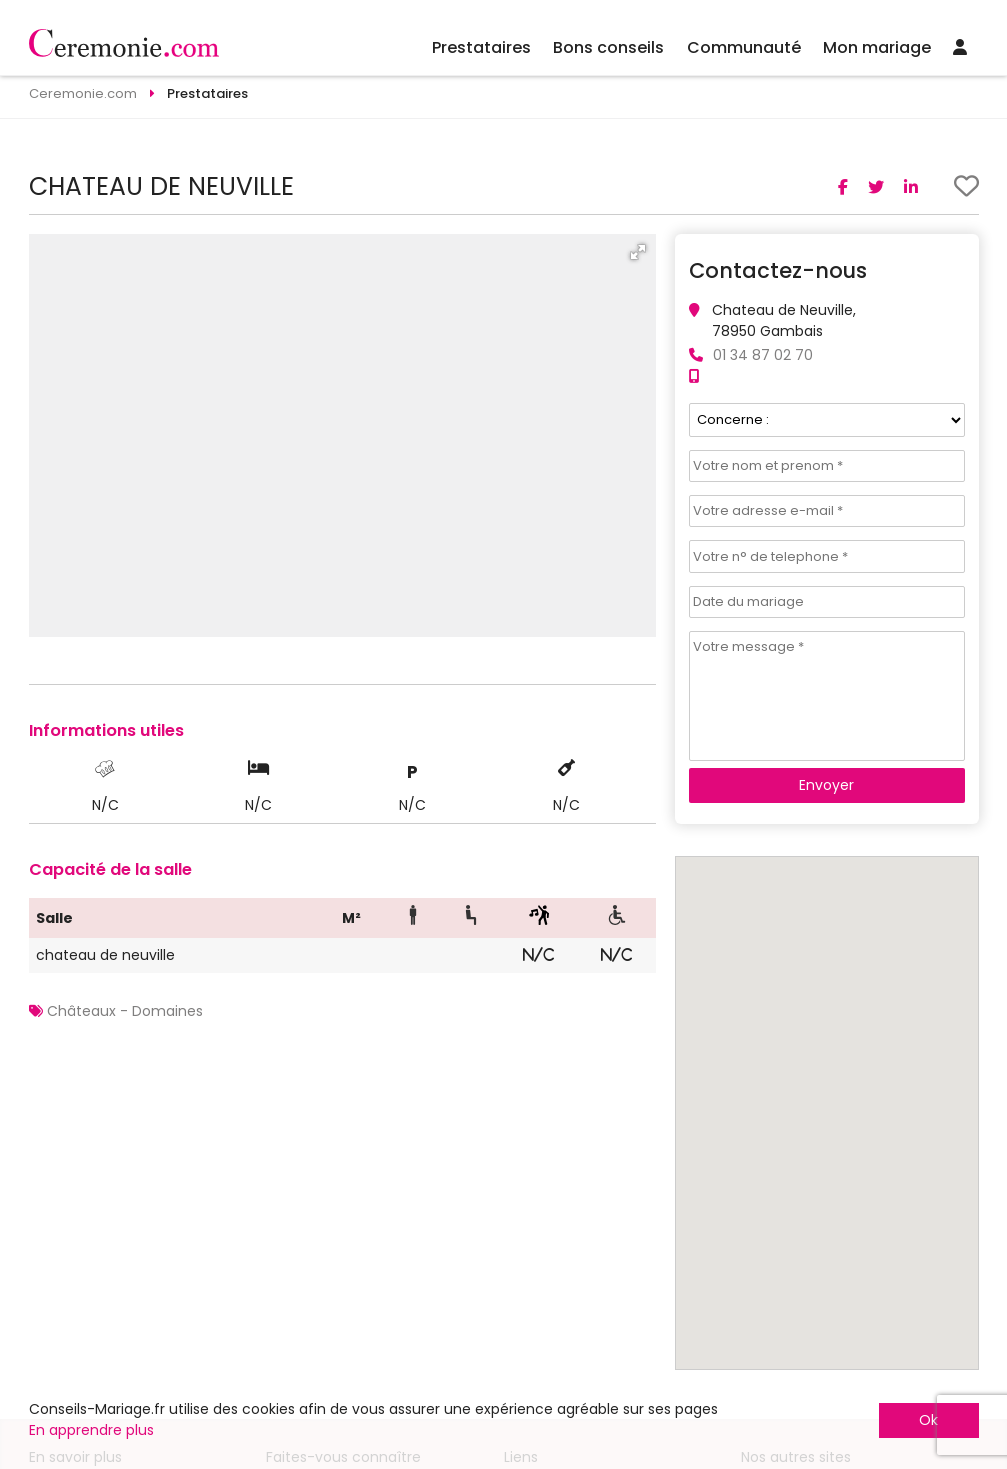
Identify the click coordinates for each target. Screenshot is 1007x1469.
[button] (638, 252)
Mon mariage (877, 47)
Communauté (744, 47)
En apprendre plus (91, 1430)
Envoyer (826, 785)
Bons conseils (608, 47)
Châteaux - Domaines (125, 1011)
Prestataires (481, 47)
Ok (928, 1420)
